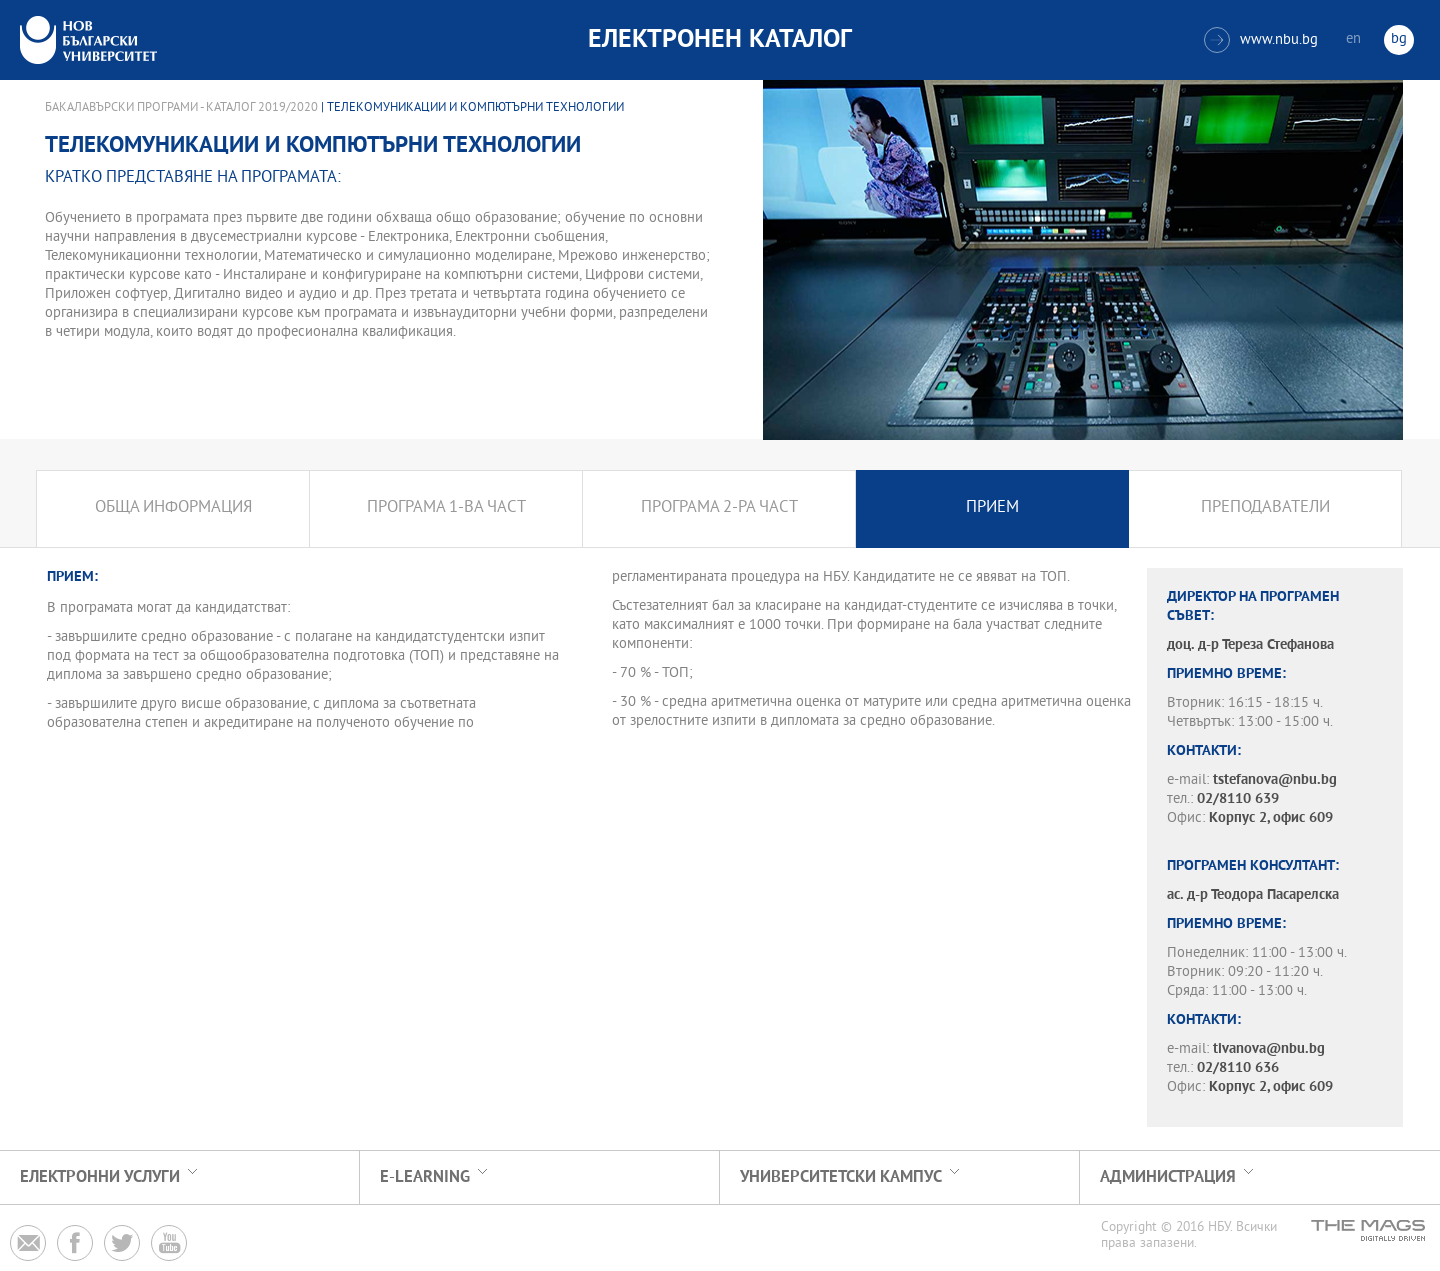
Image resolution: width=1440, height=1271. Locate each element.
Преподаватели (1265, 508)
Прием (992, 508)
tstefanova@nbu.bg (1275, 780)
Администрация (1168, 1177)
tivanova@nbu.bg (1269, 1049)
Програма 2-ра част (719, 508)
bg (1399, 39)
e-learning (425, 1177)
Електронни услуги (100, 1177)
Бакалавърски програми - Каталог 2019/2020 (181, 108)
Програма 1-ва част (446, 508)
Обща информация (173, 508)
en (1353, 39)
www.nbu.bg (1261, 40)
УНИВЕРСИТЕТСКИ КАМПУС (841, 1177)
